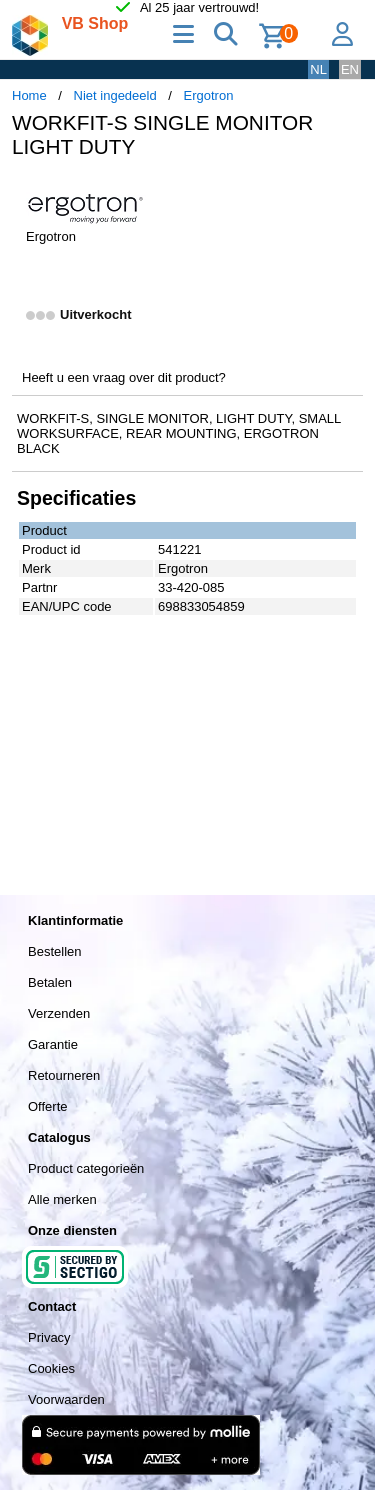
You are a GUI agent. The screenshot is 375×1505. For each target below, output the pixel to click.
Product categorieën (86, 1168)
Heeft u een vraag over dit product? (124, 377)
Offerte (48, 1106)
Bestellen (54, 951)
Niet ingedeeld (115, 95)
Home (29, 95)
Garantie (53, 1044)
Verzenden (59, 1013)
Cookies (51, 1368)
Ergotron (209, 95)
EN (350, 69)
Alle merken (62, 1199)
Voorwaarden (66, 1399)
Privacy (49, 1337)
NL (318, 69)
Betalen (50, 982)
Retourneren (64, 1075)
